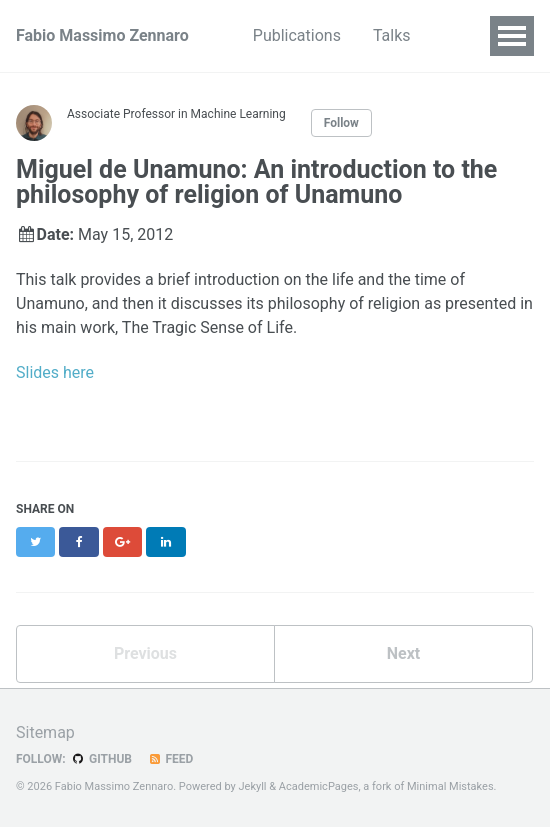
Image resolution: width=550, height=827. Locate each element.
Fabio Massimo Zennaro (102, 35)
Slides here (55, 372)
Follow (341, 123)
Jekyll (252, 786)
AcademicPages (319, 786)
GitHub (101, 759)
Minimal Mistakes (450, 786)
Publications (297, 35)
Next (403, 653)
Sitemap (45, 732)
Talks (392, 35)
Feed (170, 759)
